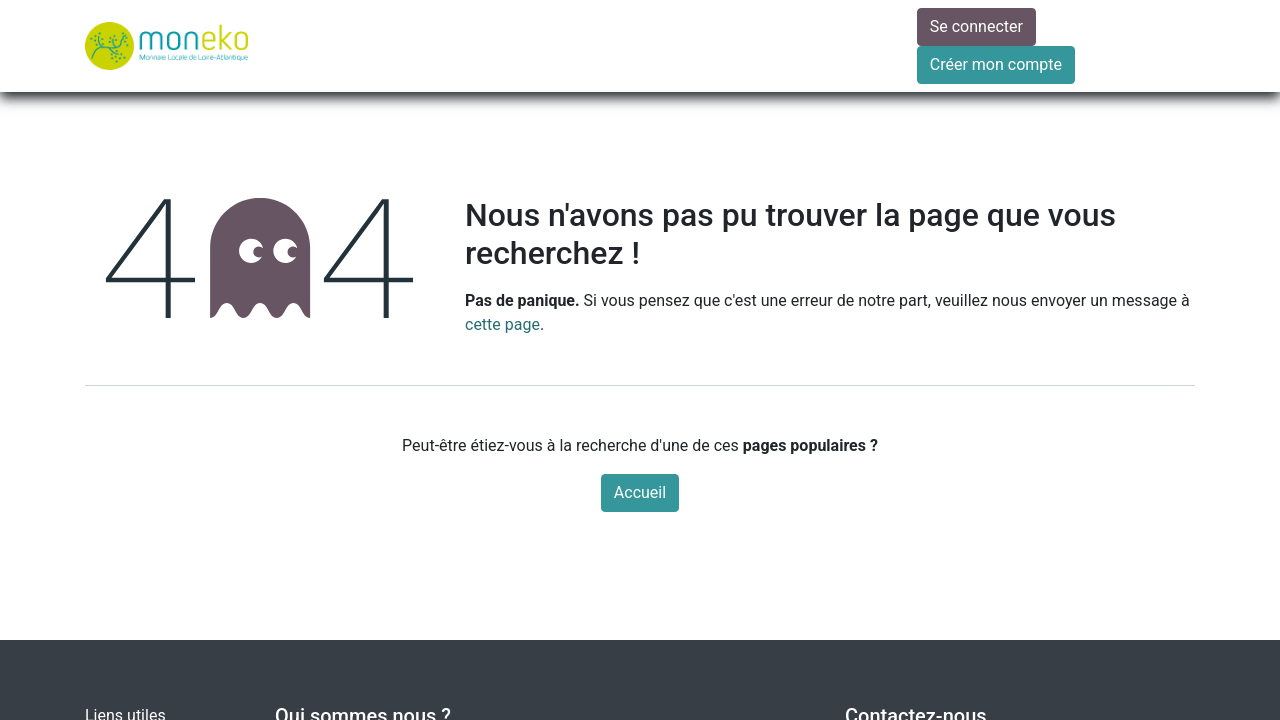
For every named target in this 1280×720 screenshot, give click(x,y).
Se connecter (976, 26)
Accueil (640, 492)
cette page (502, 324)
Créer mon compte (996, 64)
